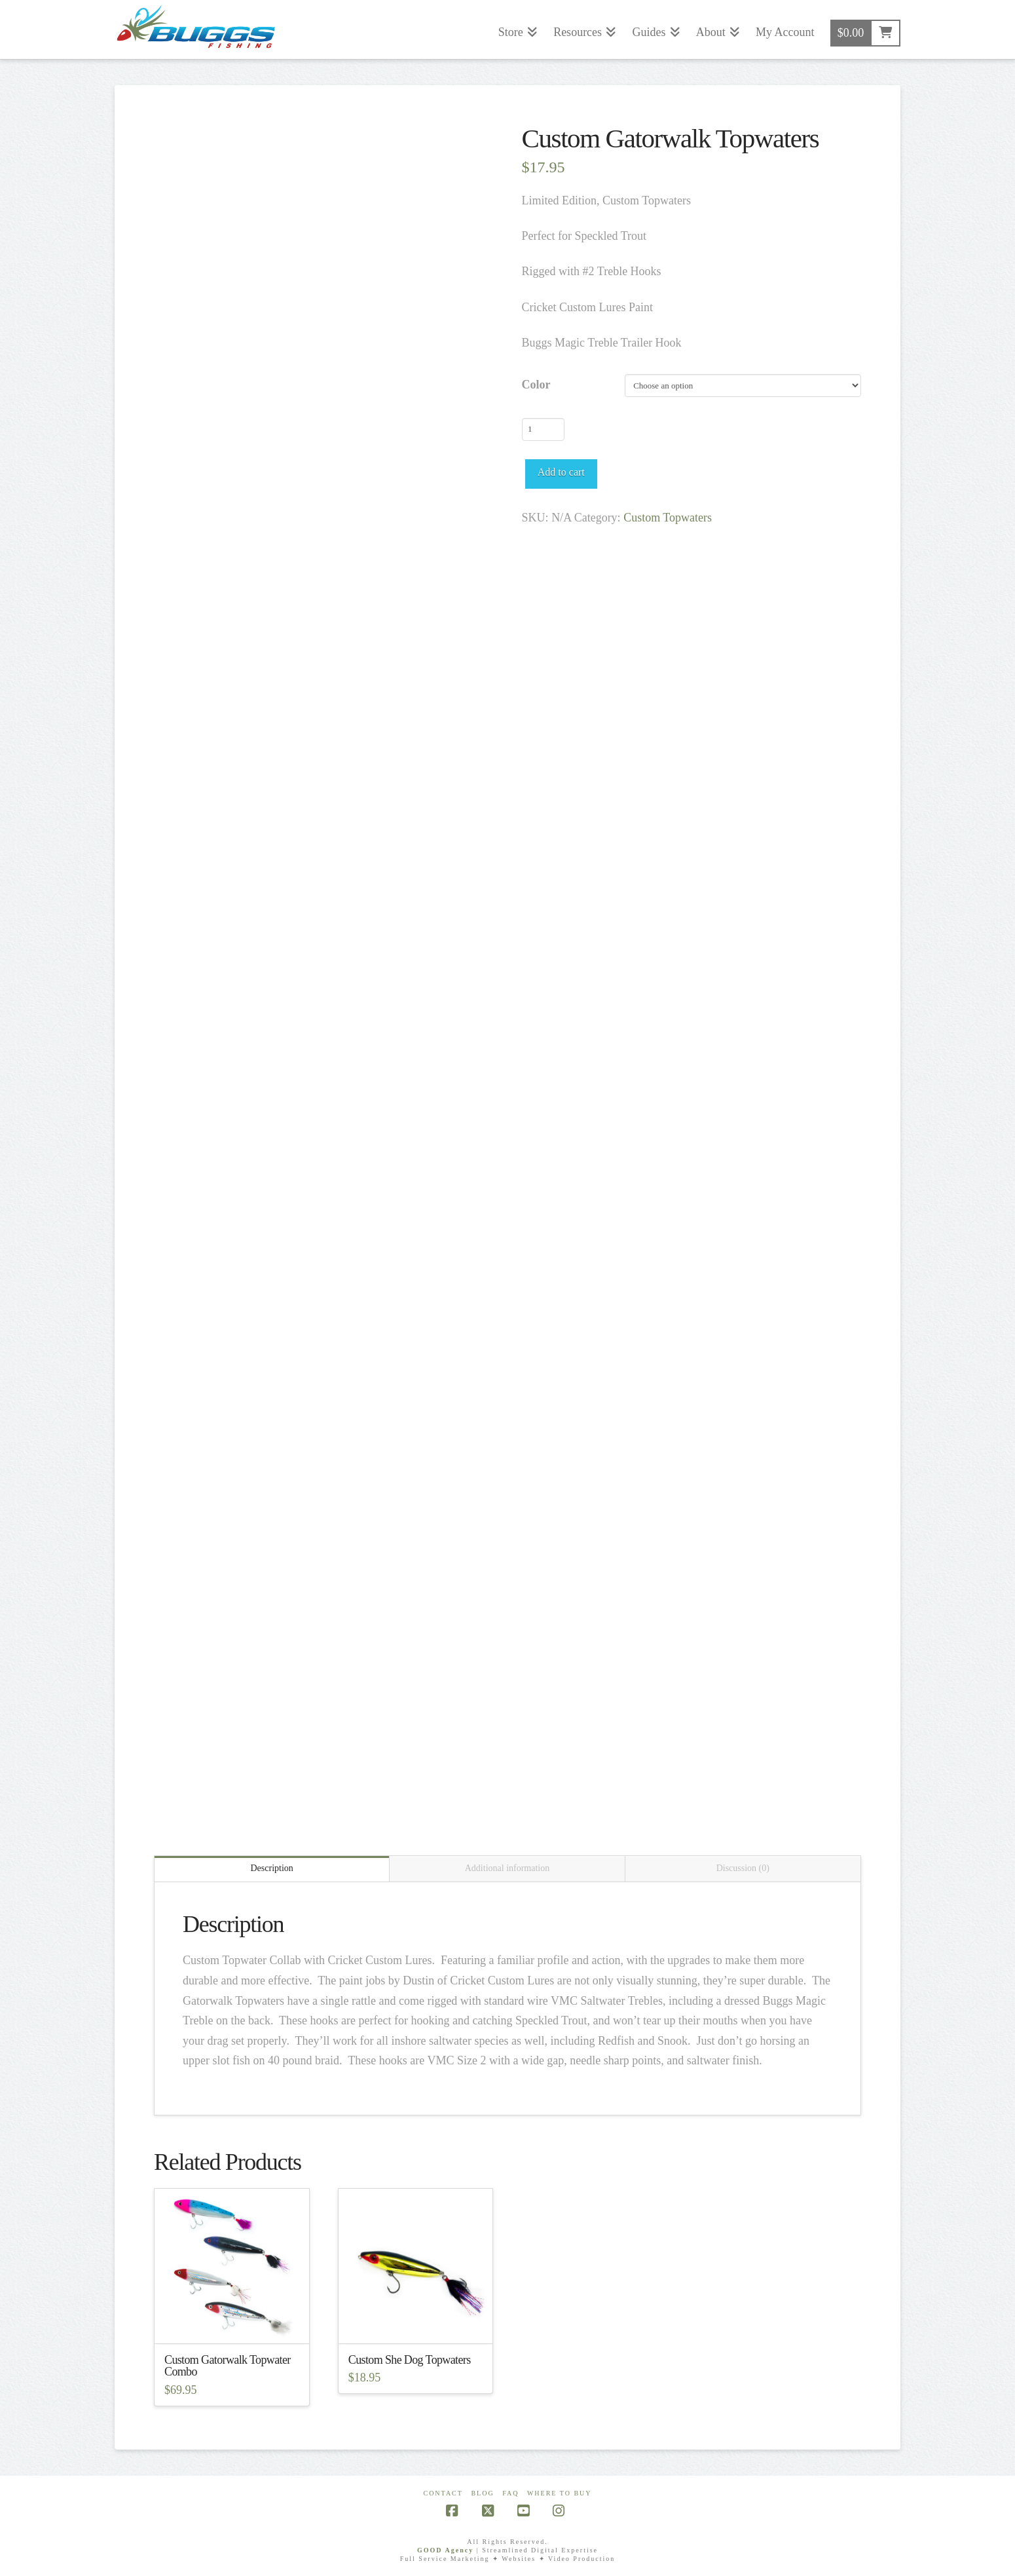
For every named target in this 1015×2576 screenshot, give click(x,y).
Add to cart (561, 472)
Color (536, 384)
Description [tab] (272, 1868)
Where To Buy (559, 2493)
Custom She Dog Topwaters (409, 2359)
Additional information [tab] (507, 1868)
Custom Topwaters (667, 517)
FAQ (510, 2493)
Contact (442, 2493)
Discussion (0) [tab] (742, 1868)
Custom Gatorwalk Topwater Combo (227, 2366)
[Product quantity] (543, 429)
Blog (482, 2493)
